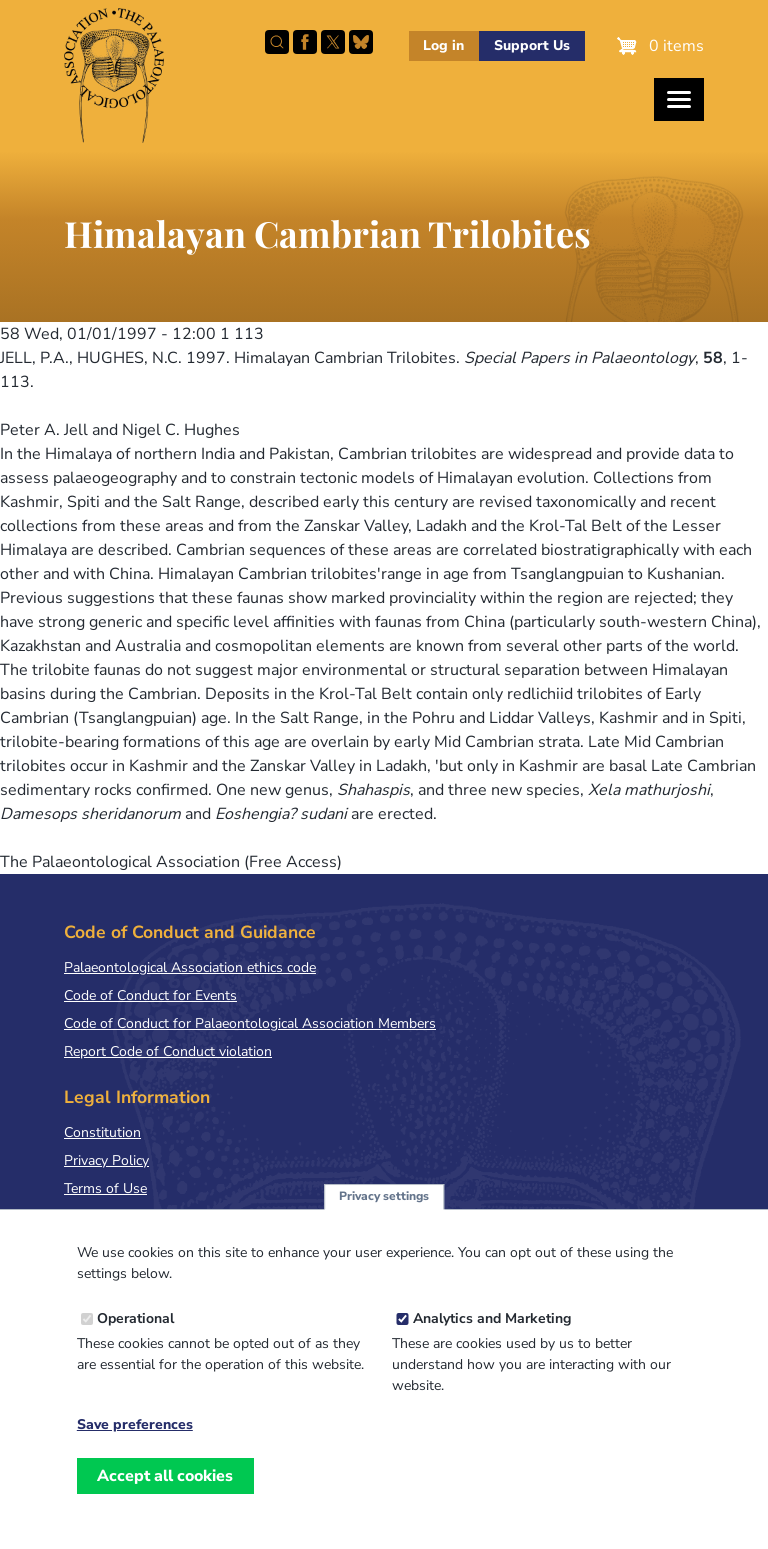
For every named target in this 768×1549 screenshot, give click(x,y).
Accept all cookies (165, 1497)
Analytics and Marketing (492, 1339)
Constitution (102, 1132)
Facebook (305, 42)
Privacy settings (384, 1217)
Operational (135, 1339)
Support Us (532, 45)
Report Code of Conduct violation (168, 1051)
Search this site (277, 42)
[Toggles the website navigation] (679, 99)
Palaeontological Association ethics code (190, 967)
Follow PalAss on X (333, 42)
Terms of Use (105, 1188)
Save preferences (135, 1446)
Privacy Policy (106, 1160)
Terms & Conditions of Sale (149, 1216)
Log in (443, 45)
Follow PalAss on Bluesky (361, 42)
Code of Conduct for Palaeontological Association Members (250, 1023)
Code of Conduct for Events (150, 995)
